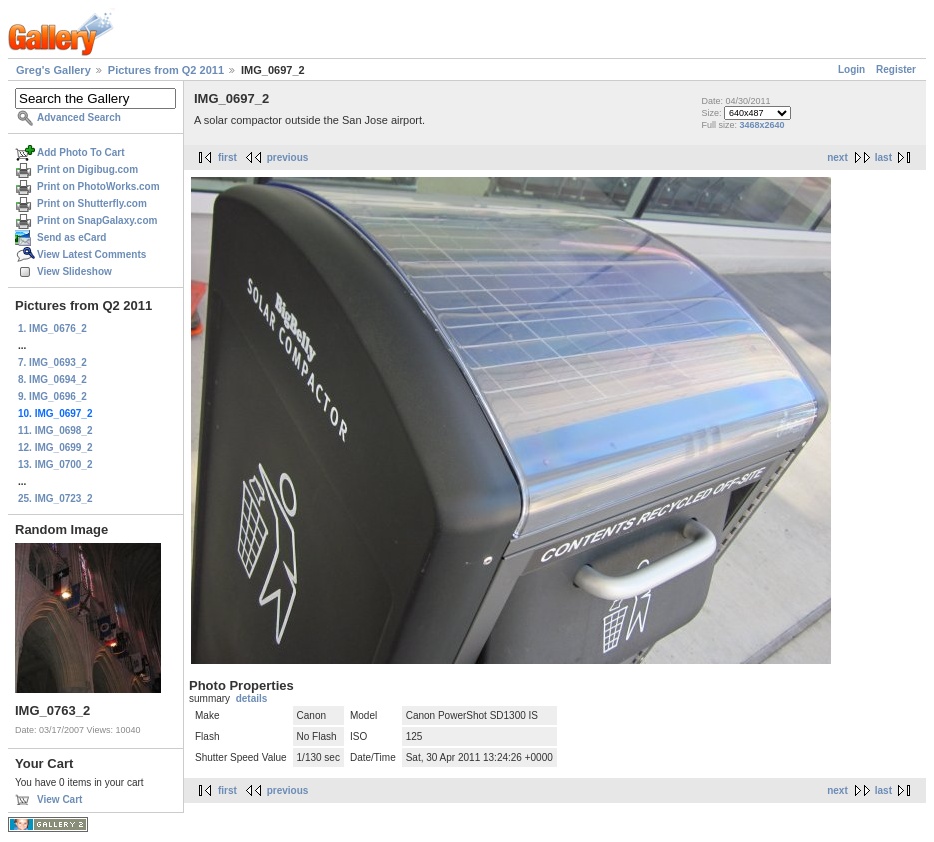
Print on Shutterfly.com (92, 203)
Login (851, 69)
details (252, 698)
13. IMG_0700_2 (55, 464)
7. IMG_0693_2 (52, 362)
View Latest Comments (91, 254)
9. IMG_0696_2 (52, 396)
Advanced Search (79, 117)
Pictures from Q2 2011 (166, 70)
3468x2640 (761, 125)
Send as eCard (71, 237)
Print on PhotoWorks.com (98, 186)
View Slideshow (74, 271)
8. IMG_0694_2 (52, 379)
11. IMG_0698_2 (55, 430)
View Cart (59, 799)
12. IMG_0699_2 (55, 447)
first (227, 157)
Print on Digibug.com (87, 169)
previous (288, 157)
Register (896, 69)
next (837, 157)
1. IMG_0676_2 (52, 328)
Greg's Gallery (53, 70)
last (883, 157)
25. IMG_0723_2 (55, 498)
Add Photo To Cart (81, 152)
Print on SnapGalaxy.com (97, 220)
